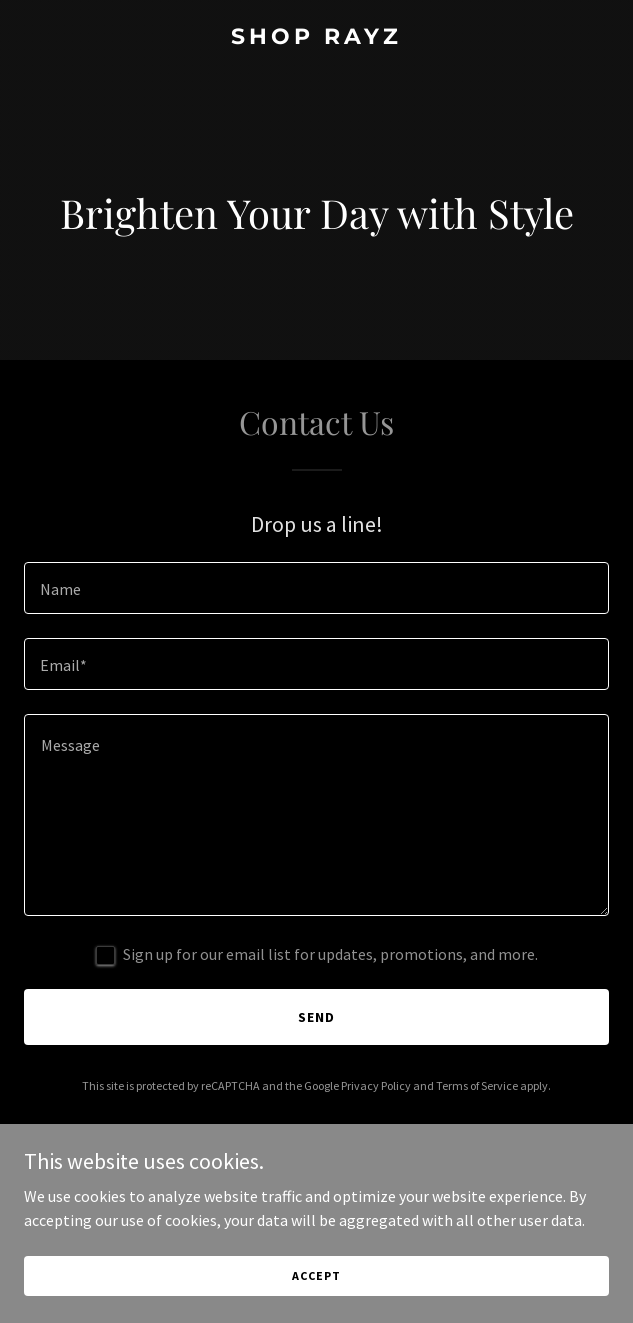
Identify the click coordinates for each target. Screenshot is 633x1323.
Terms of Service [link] (477, 1085)
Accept (316, 1275)
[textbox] (316, 588)
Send (316, 1017)
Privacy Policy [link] (376, 1085)
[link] (316, 38)
